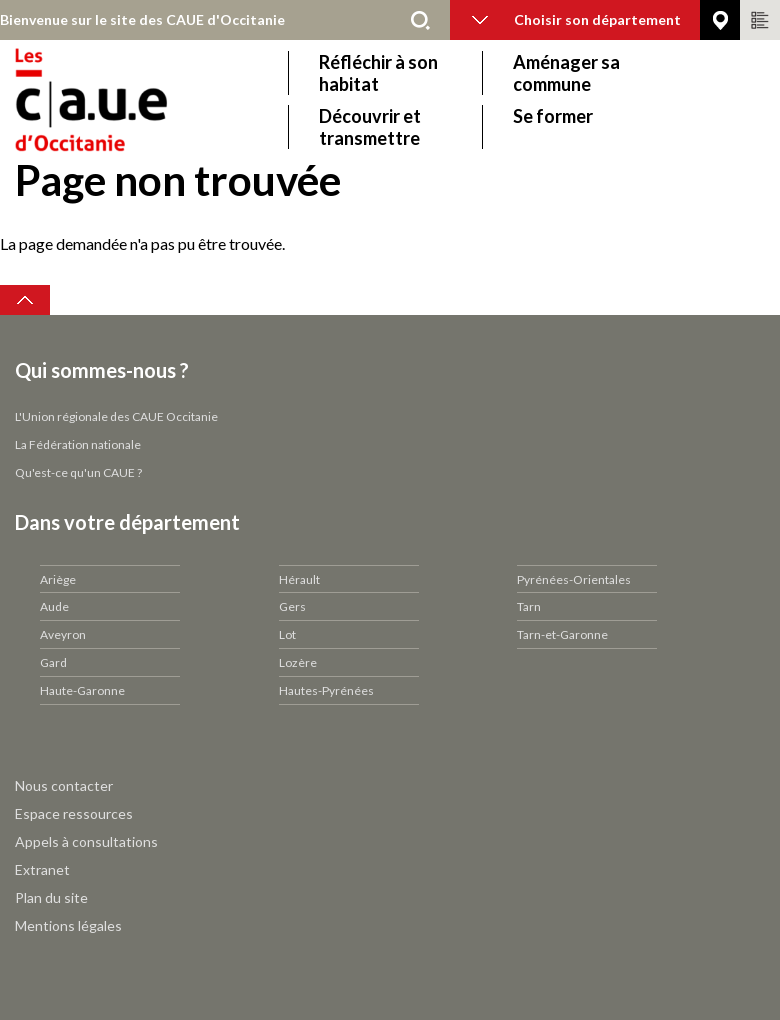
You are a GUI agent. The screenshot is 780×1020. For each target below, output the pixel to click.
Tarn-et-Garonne (562, 634)
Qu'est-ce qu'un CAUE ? (78, 472)
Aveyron (63, 634)
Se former (553, 116)
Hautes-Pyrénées (326, 690)
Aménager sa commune (566, 73)
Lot (287, 634)
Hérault (299, 579)
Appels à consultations (86, 841)
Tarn (529, 606)
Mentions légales (68, 925)
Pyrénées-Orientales (574, 579)
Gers (292, 606)
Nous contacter (64, 785)
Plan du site (51, 897)
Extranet (42, 869)
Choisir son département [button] (576, 19)
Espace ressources (74, 813)
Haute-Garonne (82, 690)
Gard (53, 662)
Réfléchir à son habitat (378, 73)
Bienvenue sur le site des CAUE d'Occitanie (142, 19)
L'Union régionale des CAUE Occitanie (116, 416)
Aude (54, 606)
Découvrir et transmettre (370, 127)
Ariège (58, 579)
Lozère (298, 662)
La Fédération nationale (78, 444)
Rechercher (420, 20)
